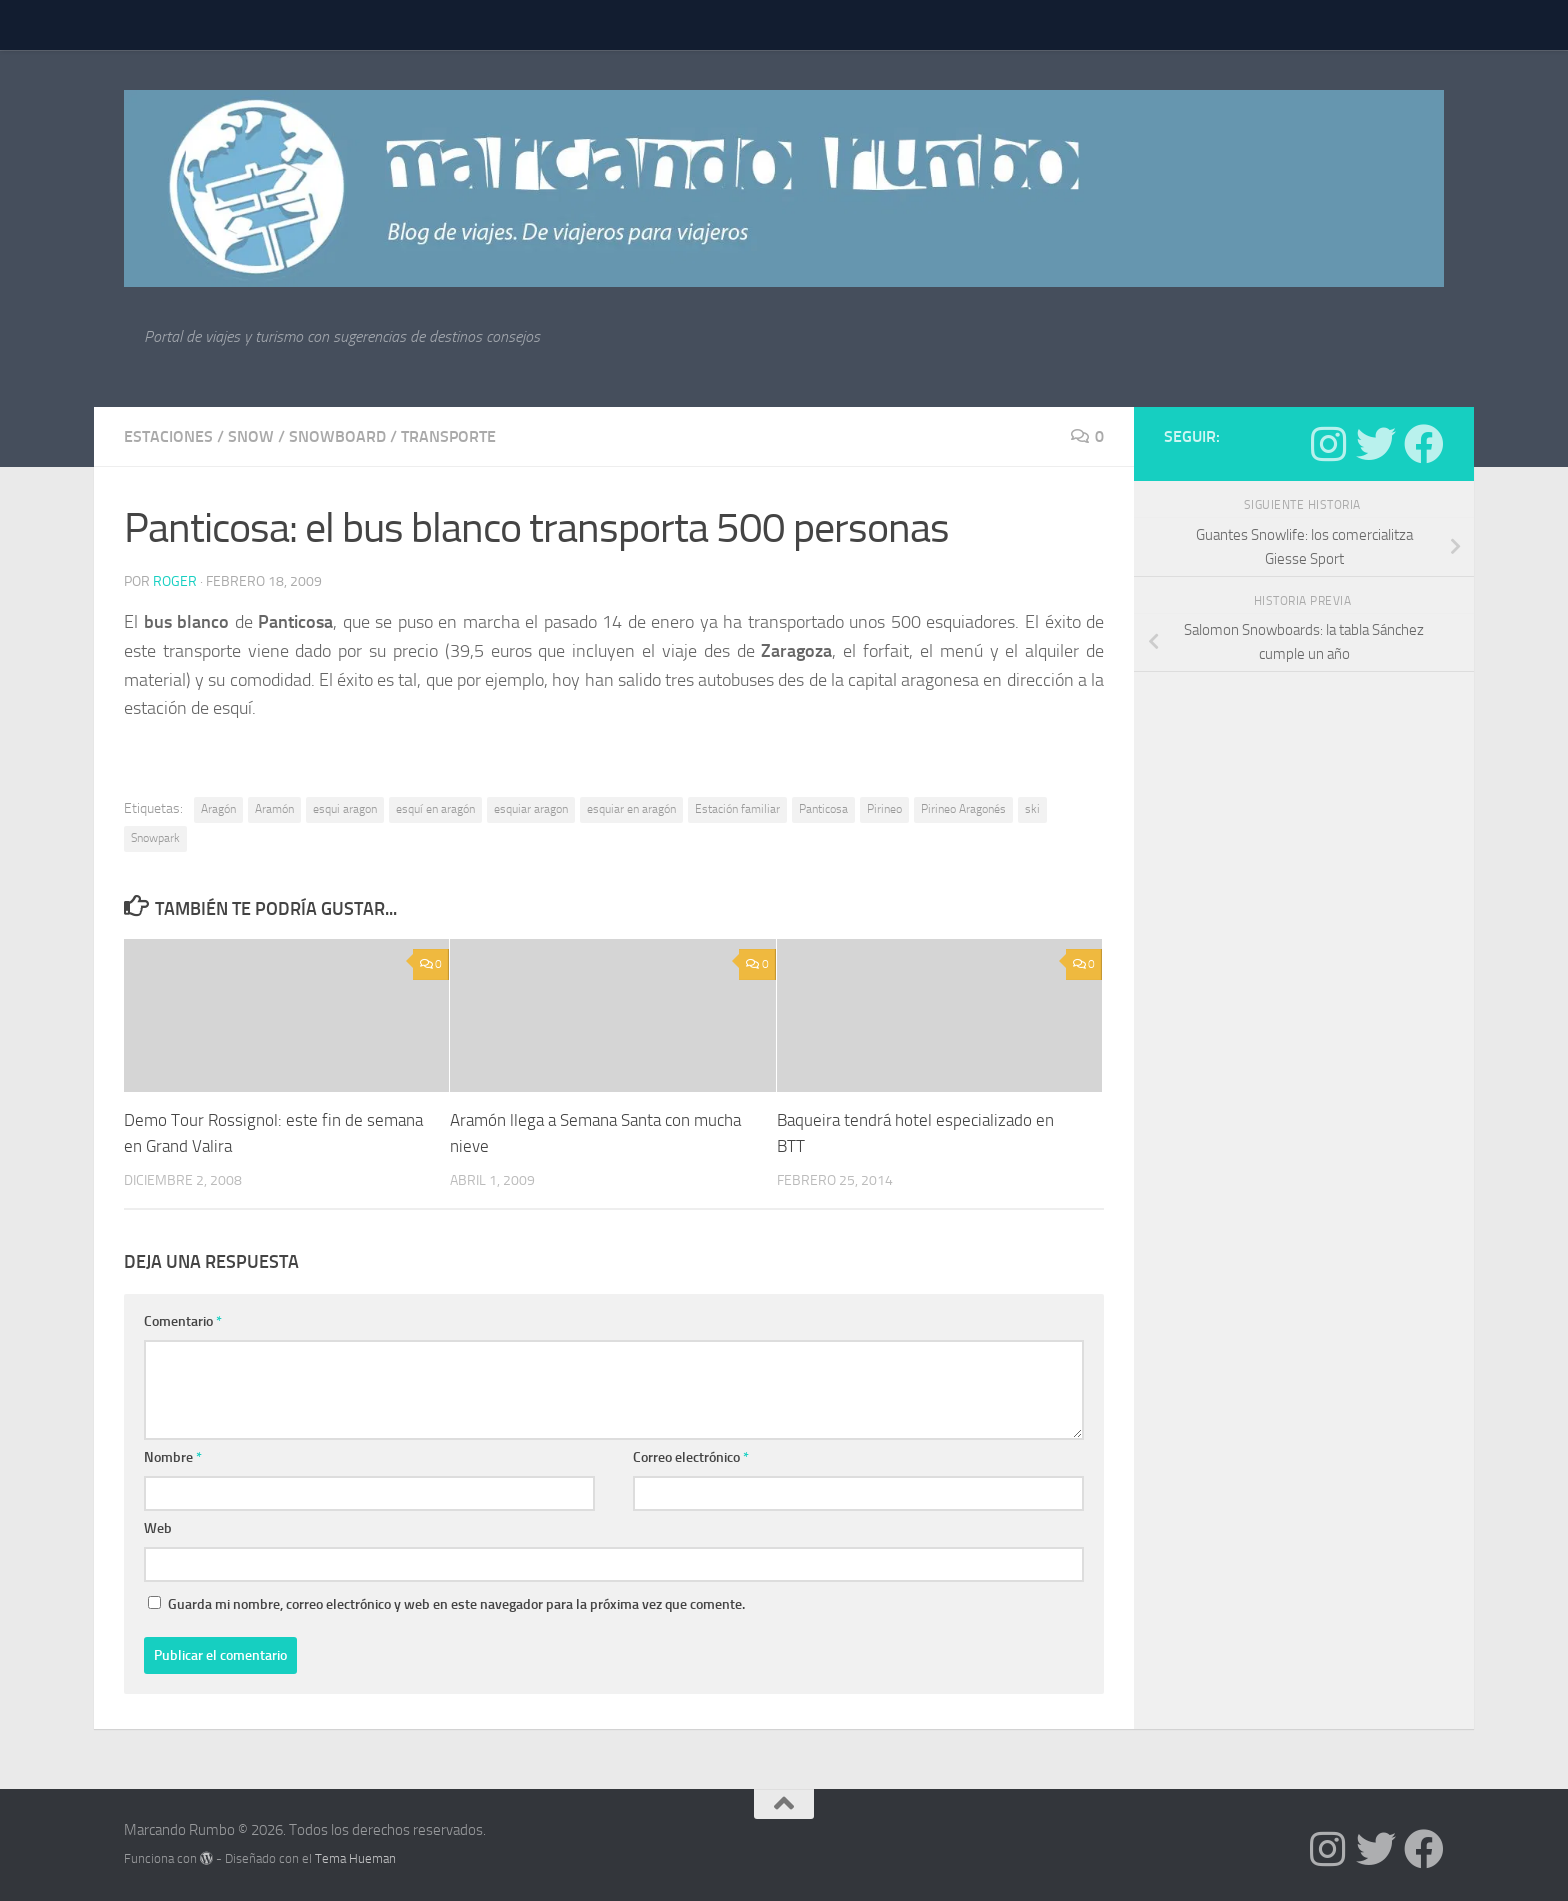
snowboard (337, 436)
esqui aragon (345, 809)
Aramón (274, 809)
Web (158, 1528)
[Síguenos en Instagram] (1328, 444)
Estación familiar (737, 809)
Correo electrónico (691, 1457)
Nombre (173, 1457)
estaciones (168, 436)
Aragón (218, 809)
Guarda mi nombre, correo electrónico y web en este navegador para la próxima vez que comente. (456, 1604)
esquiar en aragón (631, 809)
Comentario (183, 1321)
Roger (175, 581)
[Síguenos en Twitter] (1376, 444)
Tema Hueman (355, 1858)
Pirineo (884, 809)
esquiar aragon (531, 809)
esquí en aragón (435, 809)
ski (1032, 809)
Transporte (448, 436)
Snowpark (155, 838)
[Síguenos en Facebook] (1424, 444)
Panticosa (823, 809)
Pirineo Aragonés (963, 809)
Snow (251, 436)
